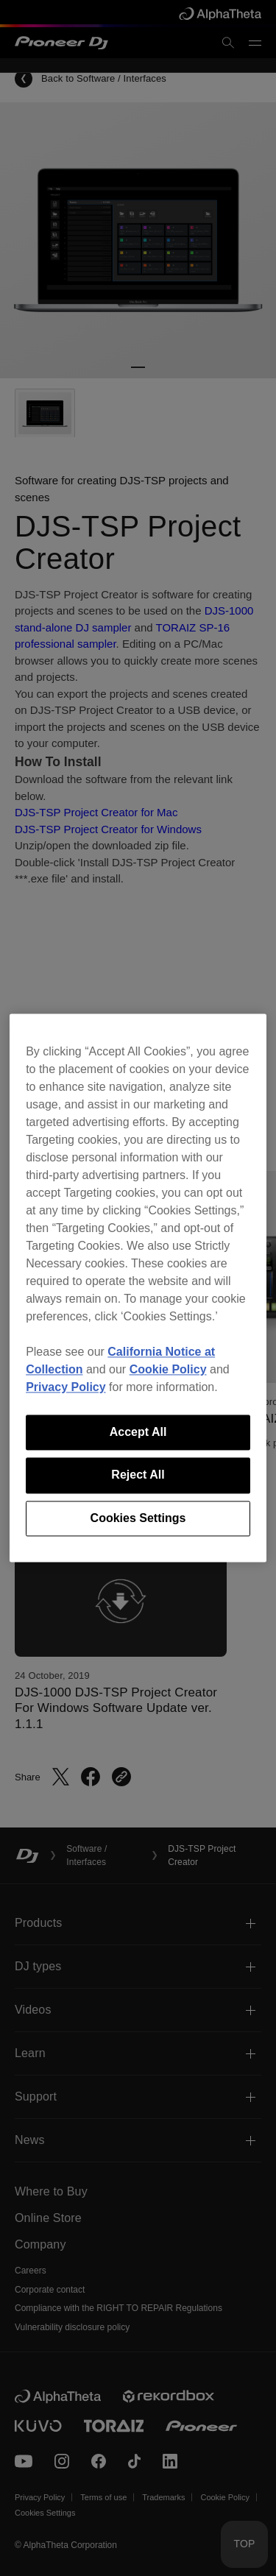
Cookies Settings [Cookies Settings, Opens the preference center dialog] (138, 1518)
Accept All (138, 1432)
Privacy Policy (66, 1387)
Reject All (137, 1475)
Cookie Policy (168, 1369)
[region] (138, 1287)
